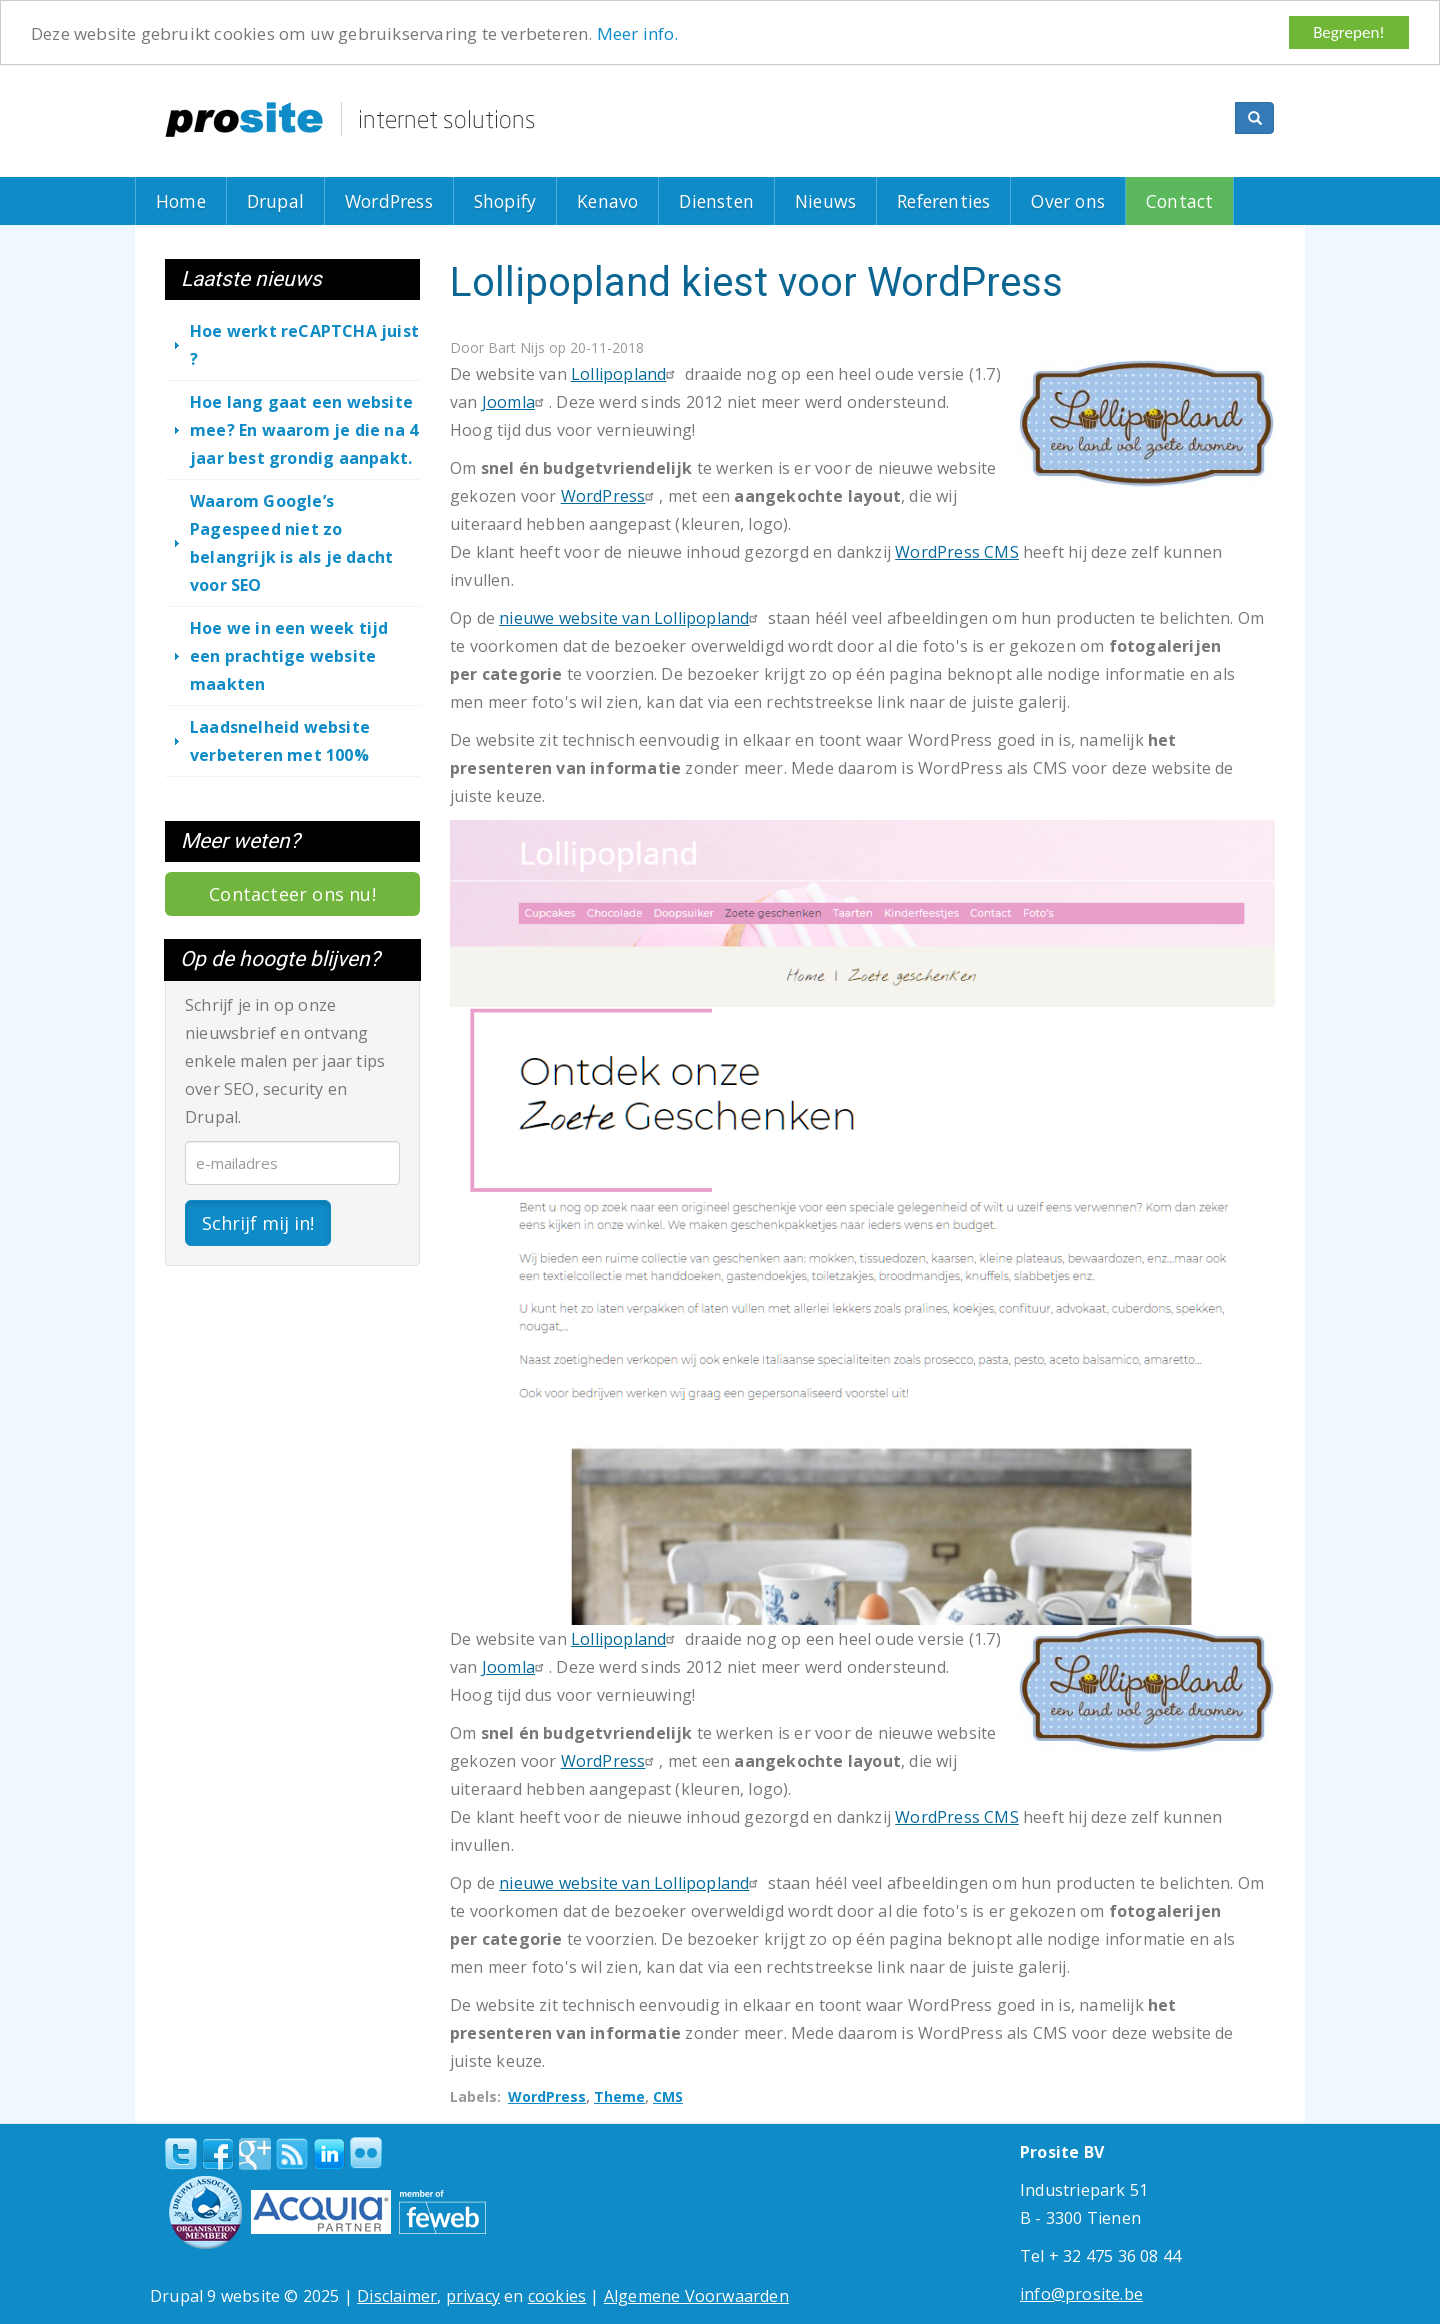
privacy (473, 2296)
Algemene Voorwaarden (696, 2296)
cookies (557, 2296)
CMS (668, 2096)
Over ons (1068, 201)
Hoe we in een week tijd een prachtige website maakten (289, 656)
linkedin (329, 2155)
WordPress (389, 201)
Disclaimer (397, 2296)
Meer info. (638, 33)
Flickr (366, 2153)
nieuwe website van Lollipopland (631, 618)
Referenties (943, 201)
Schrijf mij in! (258, 1223)
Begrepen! (1349, 32)
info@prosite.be (1081, 2294)
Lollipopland (625, 374)
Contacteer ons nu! (292, 894)
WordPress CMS (957, 552)
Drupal (275, 201)
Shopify (505, 201)
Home (181, 201)
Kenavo (607, 201)
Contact (1179, 201)
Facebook (218, 2154)
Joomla (515, 402)
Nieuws (825, 201)
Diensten (716, 201)
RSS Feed (292, 2154)
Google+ (255, 2154)
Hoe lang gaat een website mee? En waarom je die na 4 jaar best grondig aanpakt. (304, 430)
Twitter (181, 2154)
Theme (619, 2096)
